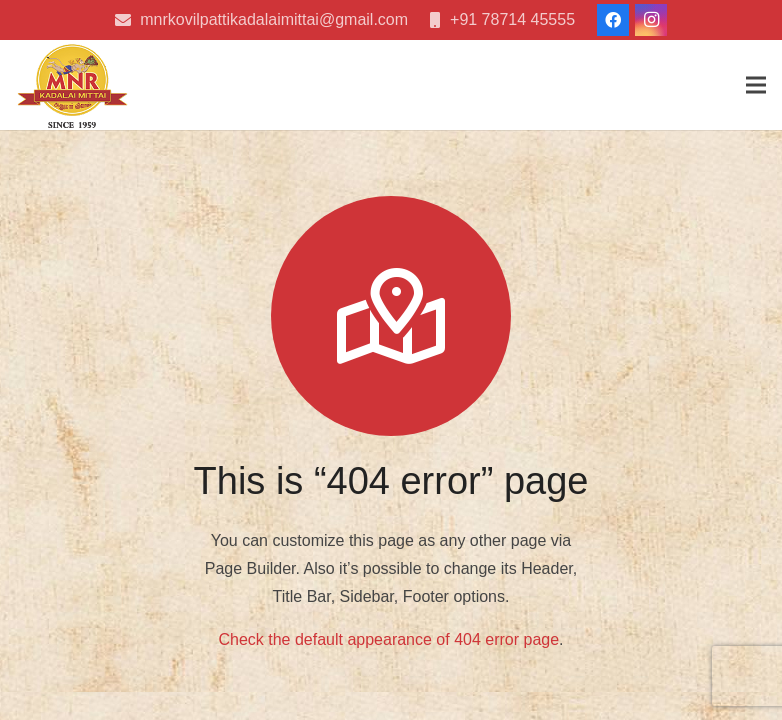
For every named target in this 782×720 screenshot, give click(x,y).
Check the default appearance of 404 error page (388, 639)
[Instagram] (651, 20)
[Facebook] (613, 20)
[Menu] (756, 85)
